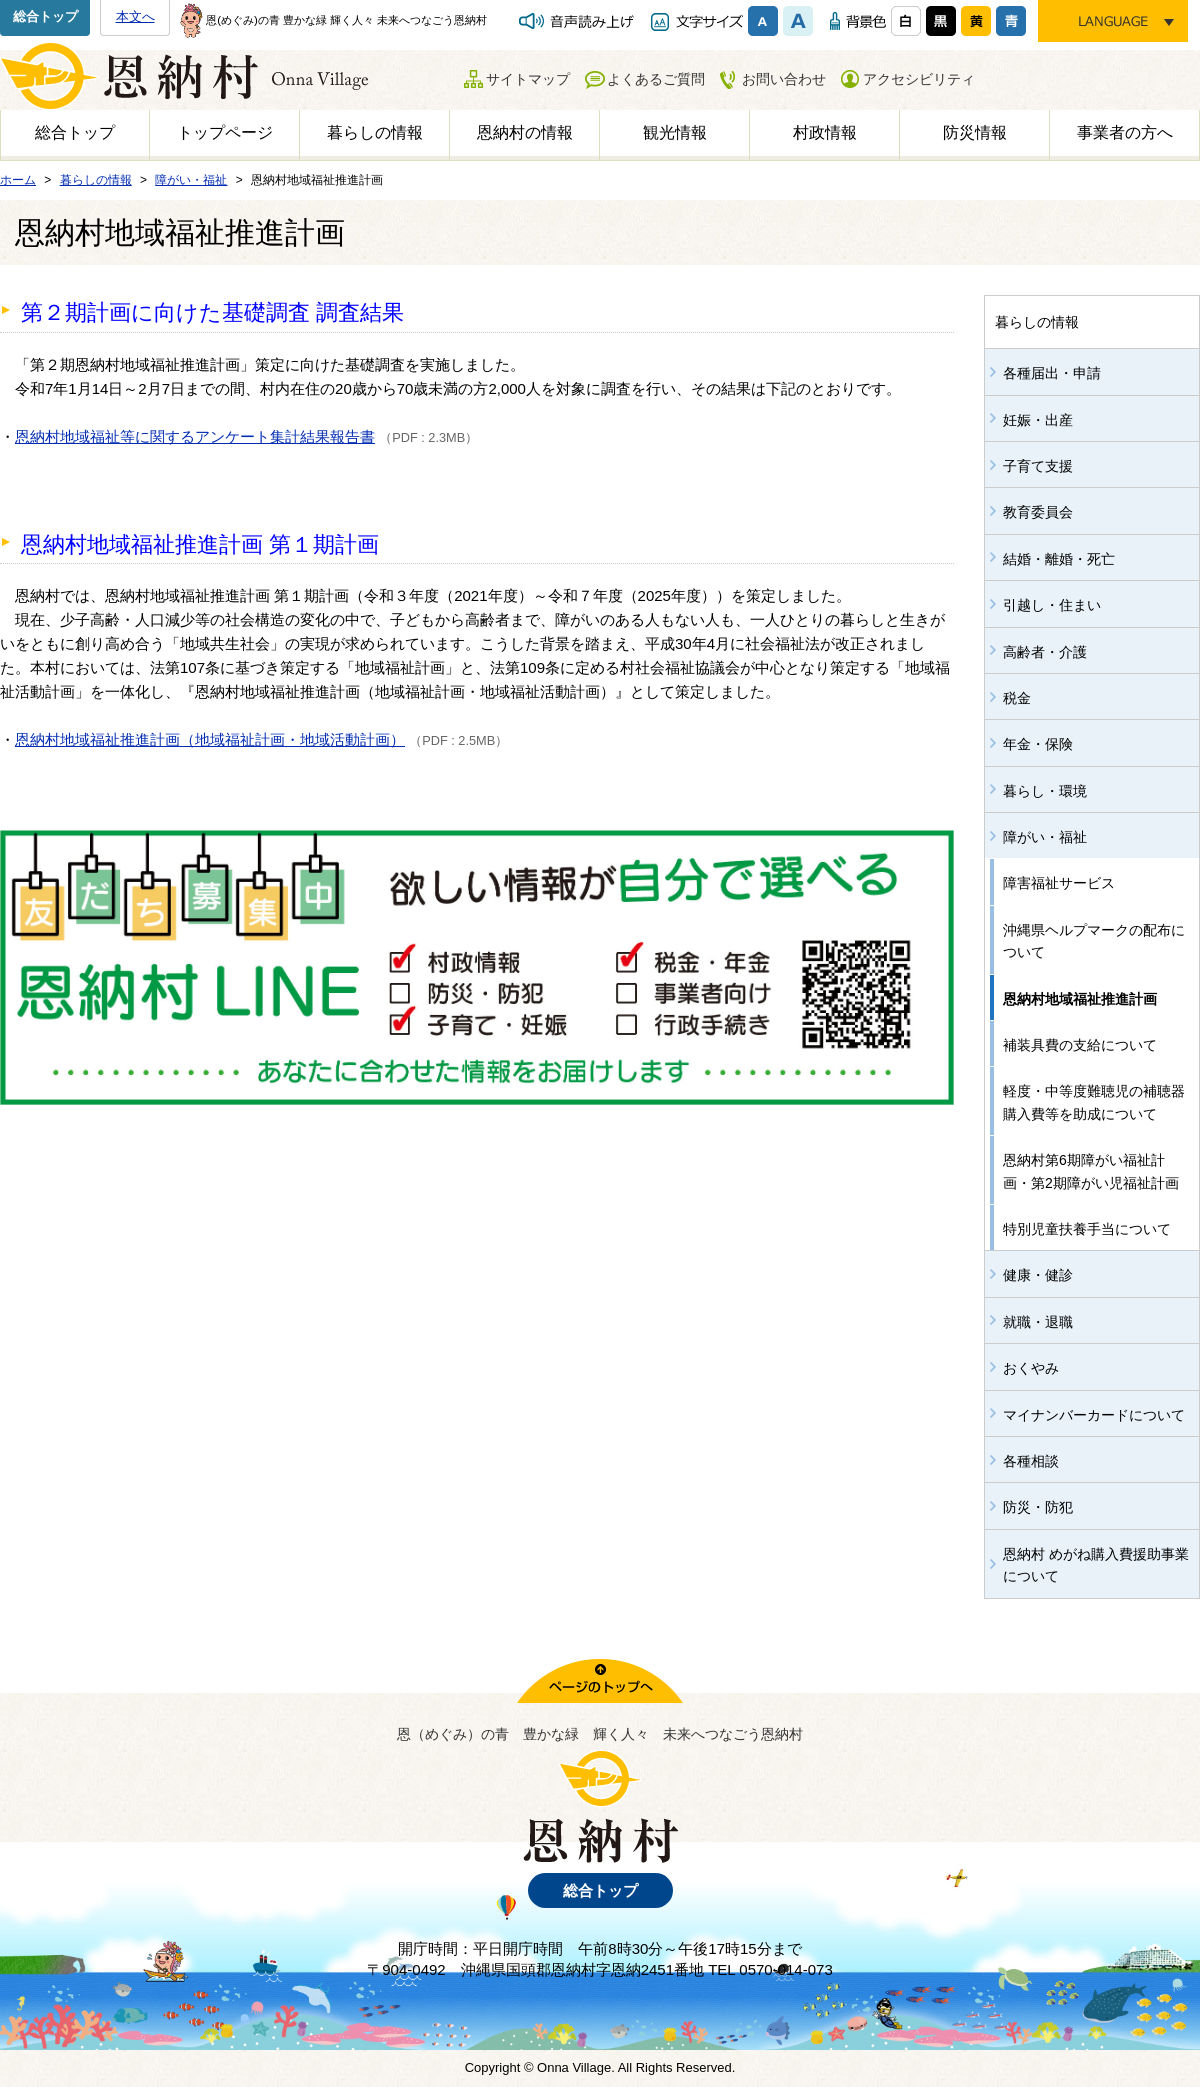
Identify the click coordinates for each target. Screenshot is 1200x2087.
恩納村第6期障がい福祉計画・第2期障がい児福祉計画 (1091, 1171)
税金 (1017, 698)
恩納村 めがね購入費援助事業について (1096, 1565)
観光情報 (675, 132)
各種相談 (1031, 1461)
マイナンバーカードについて (1094, 1415)
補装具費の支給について (1080, 1045)
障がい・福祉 (1045, 837)
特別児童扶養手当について (1087, 1229)
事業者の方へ (1125, 132)
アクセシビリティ (919, 79)
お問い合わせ (784, 79)
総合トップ (45, 16)
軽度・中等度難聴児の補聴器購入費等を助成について (1094, 1102)
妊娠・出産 (1038, 420)
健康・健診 (1038, 1275)
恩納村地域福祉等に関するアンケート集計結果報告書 (195, 436)
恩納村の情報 (525, 132)
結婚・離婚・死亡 (1059, 559)
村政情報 (825, 132)
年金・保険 (1038, 744)
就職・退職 (1038, 1322)
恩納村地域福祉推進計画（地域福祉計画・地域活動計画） (210, 739)
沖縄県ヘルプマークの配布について (1094, 941)
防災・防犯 (1038, 1507)
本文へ (135, 16)
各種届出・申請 (1052, 373)
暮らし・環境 (1045, 791)
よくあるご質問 (656, 79)
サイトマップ (528, 79)
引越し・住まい (1052, 605)
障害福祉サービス (1059, 883)
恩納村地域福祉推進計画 (1080, 999)
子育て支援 (1038, 466)
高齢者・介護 (1045, 652)
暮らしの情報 (375, 132)
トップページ (225, 132)
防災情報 (975, 132)
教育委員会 (1038, 512)
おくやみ (1031, 1368)
